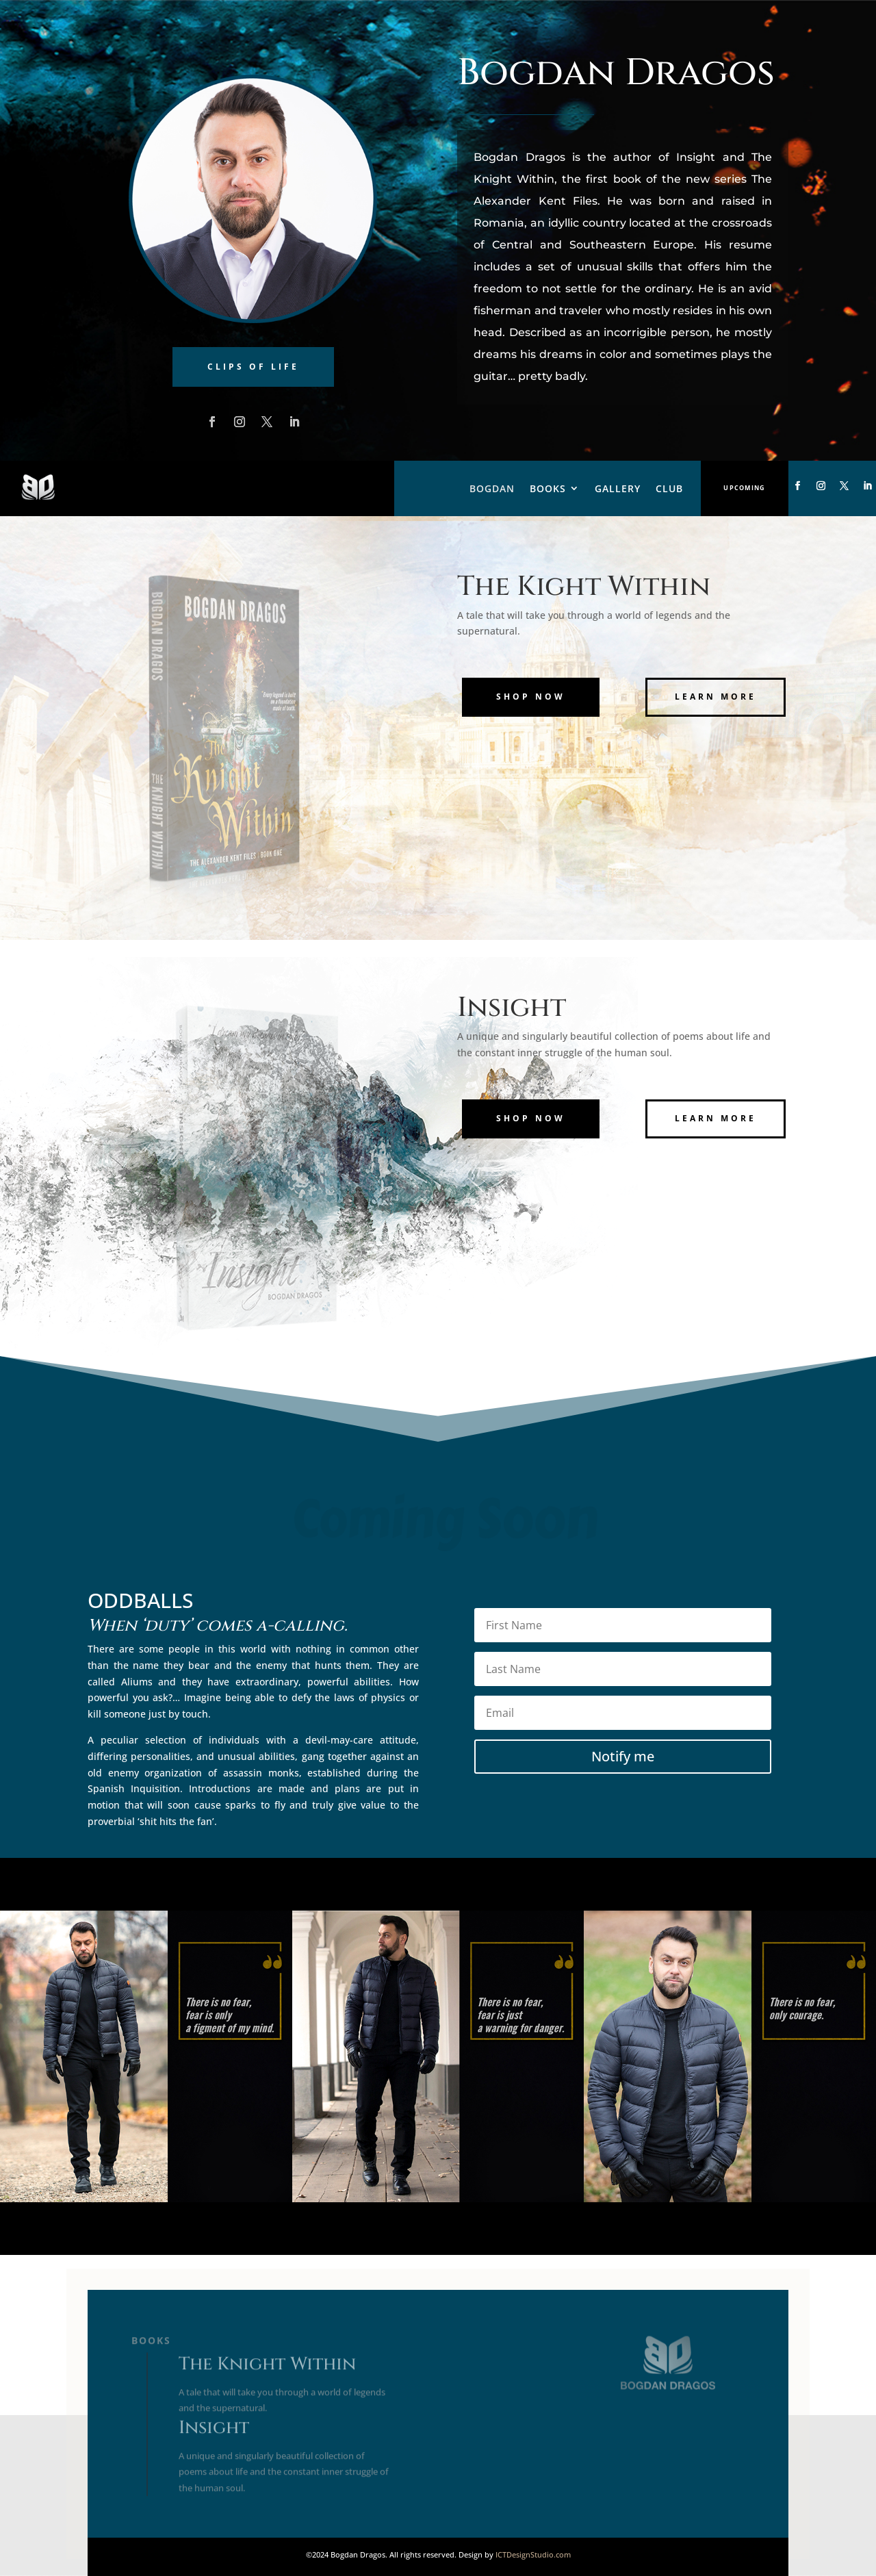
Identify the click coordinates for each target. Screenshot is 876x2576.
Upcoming (744, 488)
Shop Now (530, 696)
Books (548, 488)
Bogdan (492, 488)
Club (669, 488)
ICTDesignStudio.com (533, 2554)
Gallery (618, 488)
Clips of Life (253, 366)
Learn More (715, 696)
